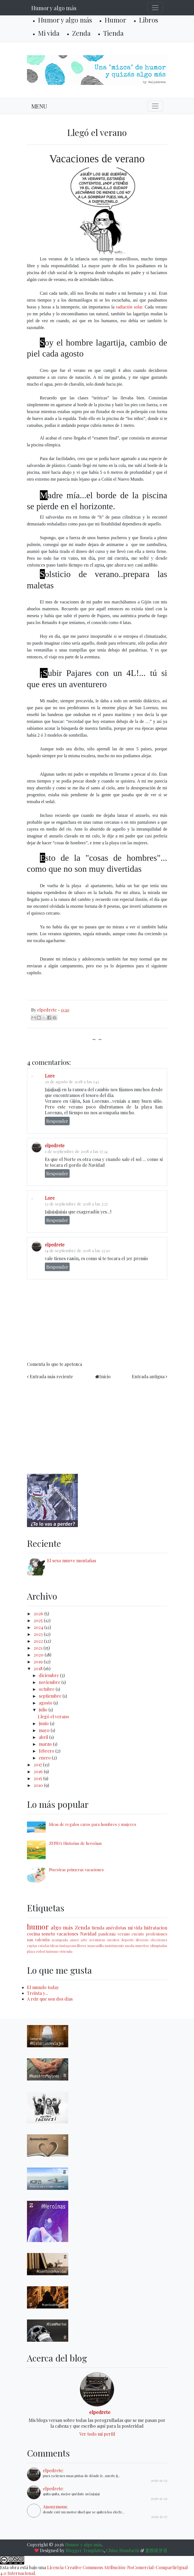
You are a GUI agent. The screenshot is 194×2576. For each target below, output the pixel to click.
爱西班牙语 (156, 2550)
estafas (44, 1945)
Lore (49, 1076)
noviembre (50, 1682)
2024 (39, 1627)
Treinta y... (37, 1993)
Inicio (105, 1376)
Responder (57, 1121)
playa (31, 1951)
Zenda (81, 33)
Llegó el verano (53, 1716)
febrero (47, 1751)
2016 (39, 1771)
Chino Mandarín (122, 2550)
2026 (39, 1613)
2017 (38, 1764)
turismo (52, 1951)
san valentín (38, 1939)
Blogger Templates (84, 2550)
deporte (127, 1939)
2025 (39, 1620)
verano (124, 1934)
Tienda (113, 33)
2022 (39, 1641)
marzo (46, 1744)
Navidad (88, 1934)
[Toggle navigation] (155, 7)
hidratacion (155, 1928)
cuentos (113, 1939)
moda (129, 1945)
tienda (98, 1928)
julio (43, 1709)
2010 (39, 1785)
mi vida (135, 1928)
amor (74, 1939)
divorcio (142, 1939)
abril (44, 1737)
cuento (138, 1934)
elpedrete (54, 1145)
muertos (142, 1945)
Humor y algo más (53, 8)
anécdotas (116, 1928)
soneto (48, 1934)
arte (84, 1939)
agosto (46, 1703)
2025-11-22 (159, 2480)
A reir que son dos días (50, 1999)
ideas (54, 1945)
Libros (148, 19)
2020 (39, 1655)
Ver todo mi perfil (97, 2434)
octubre (47, 1689)
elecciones (159, 1939)
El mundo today (43, 1987)
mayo (45, 1730)
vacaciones (67, 1934)
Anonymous (55, 2507)
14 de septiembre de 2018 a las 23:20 (77, 1250)
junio (44, 1723)
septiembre (50, 1696)
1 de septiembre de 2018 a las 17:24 (76, 1151)
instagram (67, 1945)
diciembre (49, 1675)
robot (40, 1951)
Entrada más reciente (51, 1376)
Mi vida (48, 33)
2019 (39, 1661)
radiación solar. (129, 307)
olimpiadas (158, 1945)
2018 (38, 1668)
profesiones (156, 1934)
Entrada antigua (148, 1376)
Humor (115, 19)
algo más (62, 1927)
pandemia (107, 1934)
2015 (38, 1778)
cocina (33, 1934)
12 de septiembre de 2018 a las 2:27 (76, 1204)
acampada (59, 1939)
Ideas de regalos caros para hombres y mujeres (92, 1824)
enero (45, 1758)
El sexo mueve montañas (71, 1560)
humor (38, 1926)
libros (81, 1945)
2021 (38, 1648)
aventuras (97, 1939)
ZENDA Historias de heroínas (75, 1843)
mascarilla (95, 1945)
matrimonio (114, 1945)
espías (32, 1945)
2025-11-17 (159, 2516)
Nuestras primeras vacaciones (76, 1869)
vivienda (65, 1951)
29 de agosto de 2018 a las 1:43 (72, 1081)
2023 (39, 1634)
